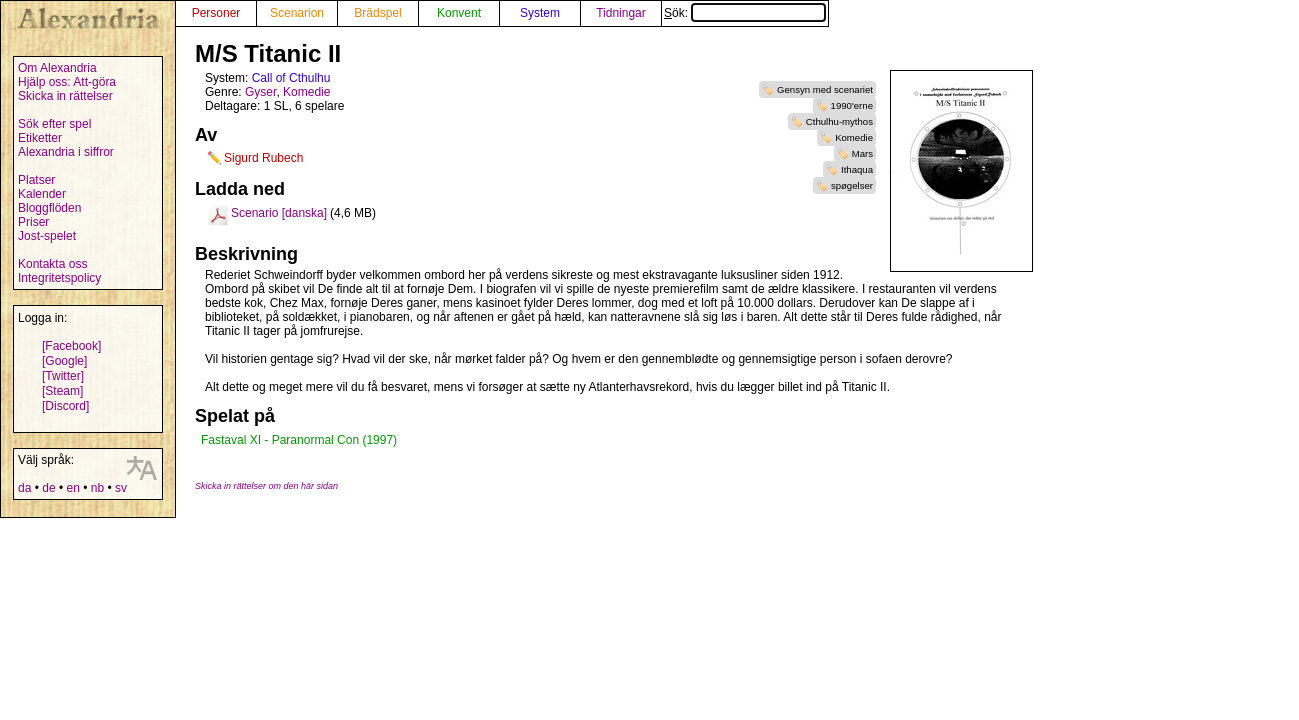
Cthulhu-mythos (839, 121)
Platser (36, 180)
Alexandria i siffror (66, 152)
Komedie (854, 137)
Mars (862, 153)
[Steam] (62, 391)
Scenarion (297, 13)
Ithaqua (857, 169)
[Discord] (65, 406)
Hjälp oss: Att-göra (67, 82)
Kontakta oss (52, 264)
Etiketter (40, 138)
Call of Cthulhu (291, 78)
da (24, 488)
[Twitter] (63, 376)
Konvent (459, 13)
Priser (33, 222)
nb (97, 488)
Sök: (745, 13)
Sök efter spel (54, 124)
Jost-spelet (47, 236)
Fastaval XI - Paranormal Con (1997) (299, 440)
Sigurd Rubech (263, 158)
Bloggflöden (49, 208)
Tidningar (621, 13)
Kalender (42, 194)
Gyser (260, 92)
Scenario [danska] (279, 213)
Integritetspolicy (59, 278)
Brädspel (377, 13)
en (72, 488)
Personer (216, 13)
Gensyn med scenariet (825, 89)
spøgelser (852, 185)
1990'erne (852, 105)
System (540, 13)
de (48, 488)
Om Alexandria (57, 68)
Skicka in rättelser (65, 96)
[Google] (64, 361)
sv (121, 488)
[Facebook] (71, 346)
